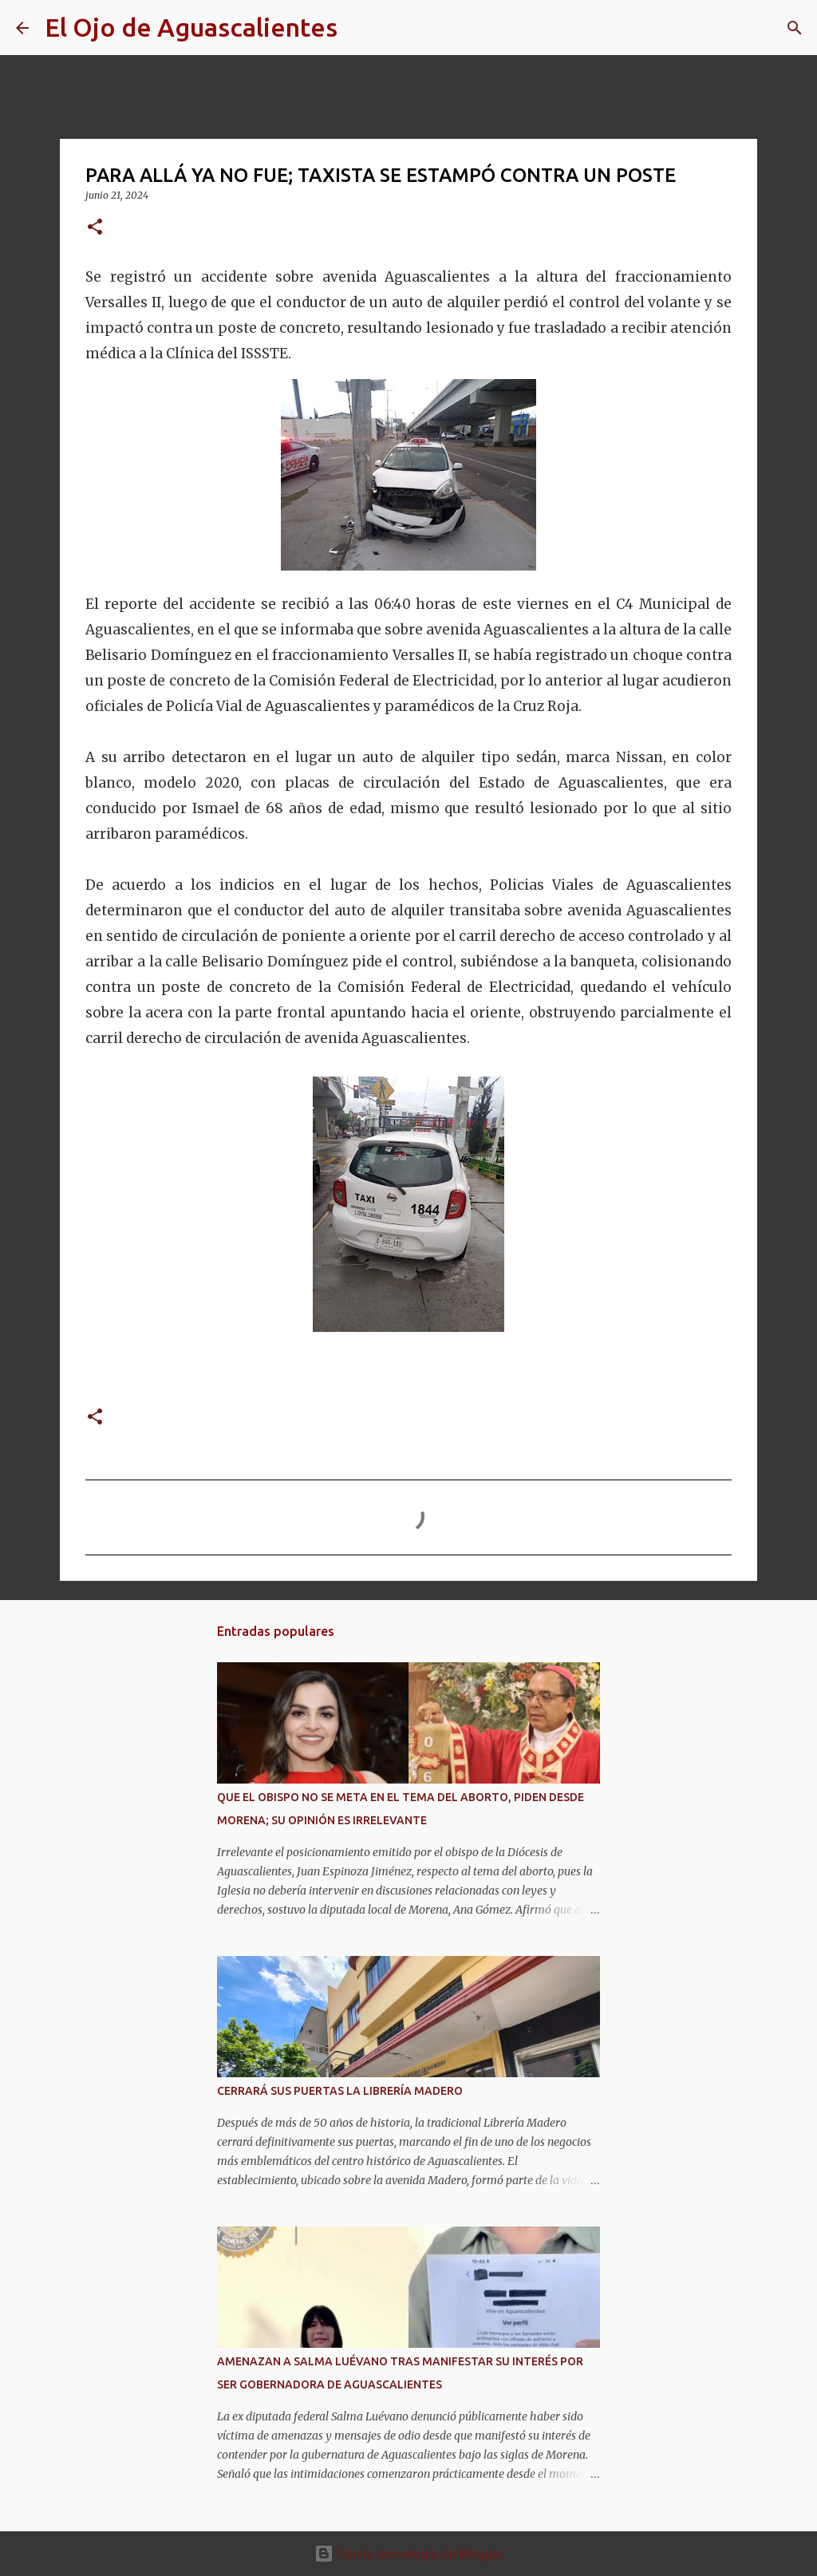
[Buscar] (359, 28)
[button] (95, 228)
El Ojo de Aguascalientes (191, 27)
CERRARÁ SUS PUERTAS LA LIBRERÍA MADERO (340, 2090)
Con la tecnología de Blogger (408, 2553)
